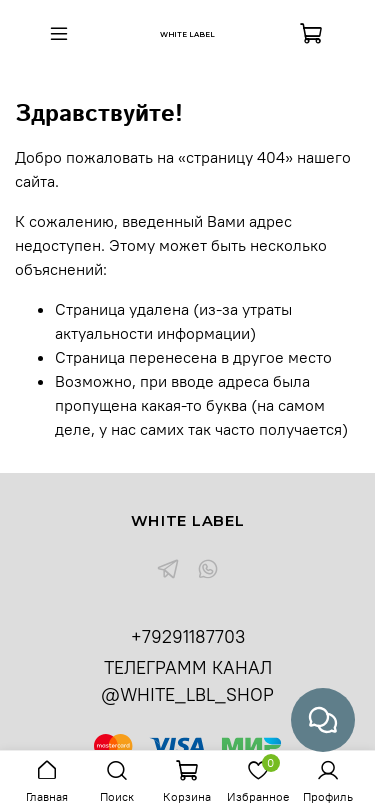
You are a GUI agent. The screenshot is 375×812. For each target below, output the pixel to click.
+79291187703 (188, 636)
